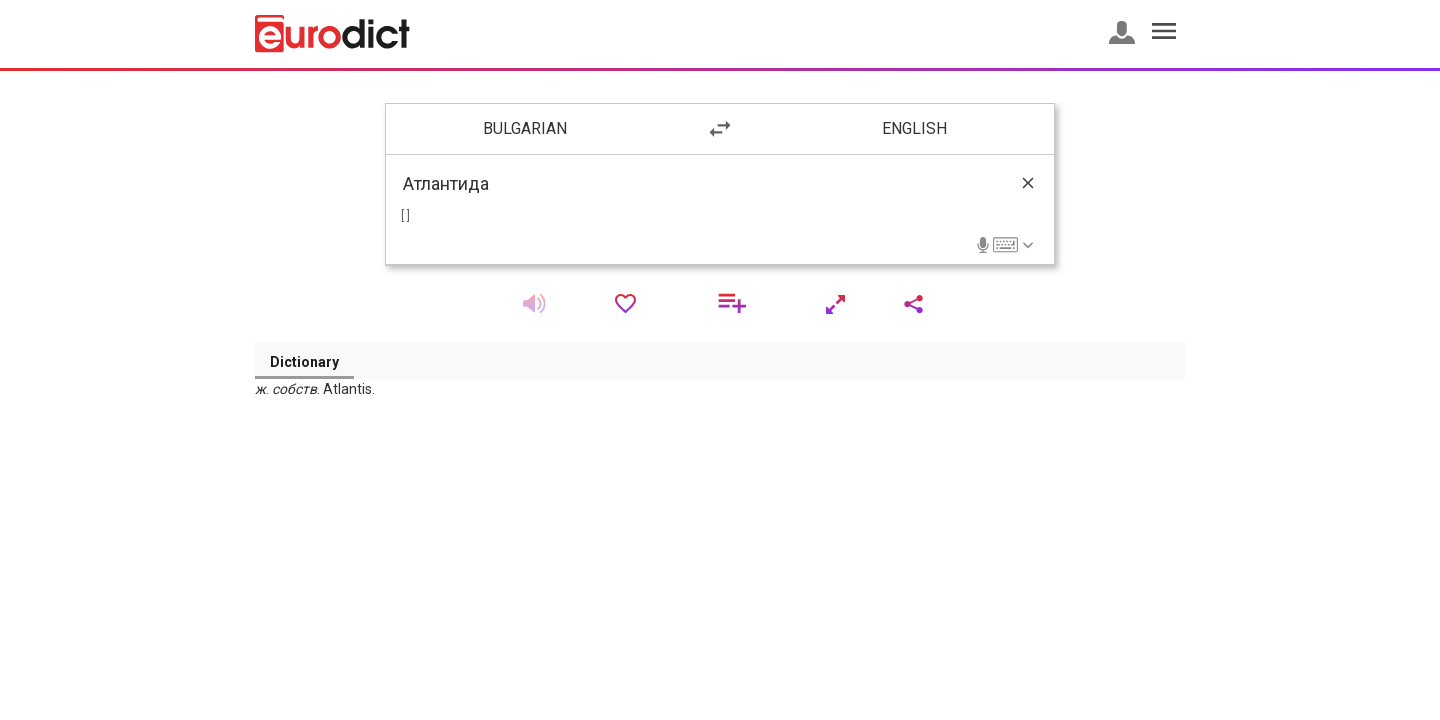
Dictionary (304, 362)
